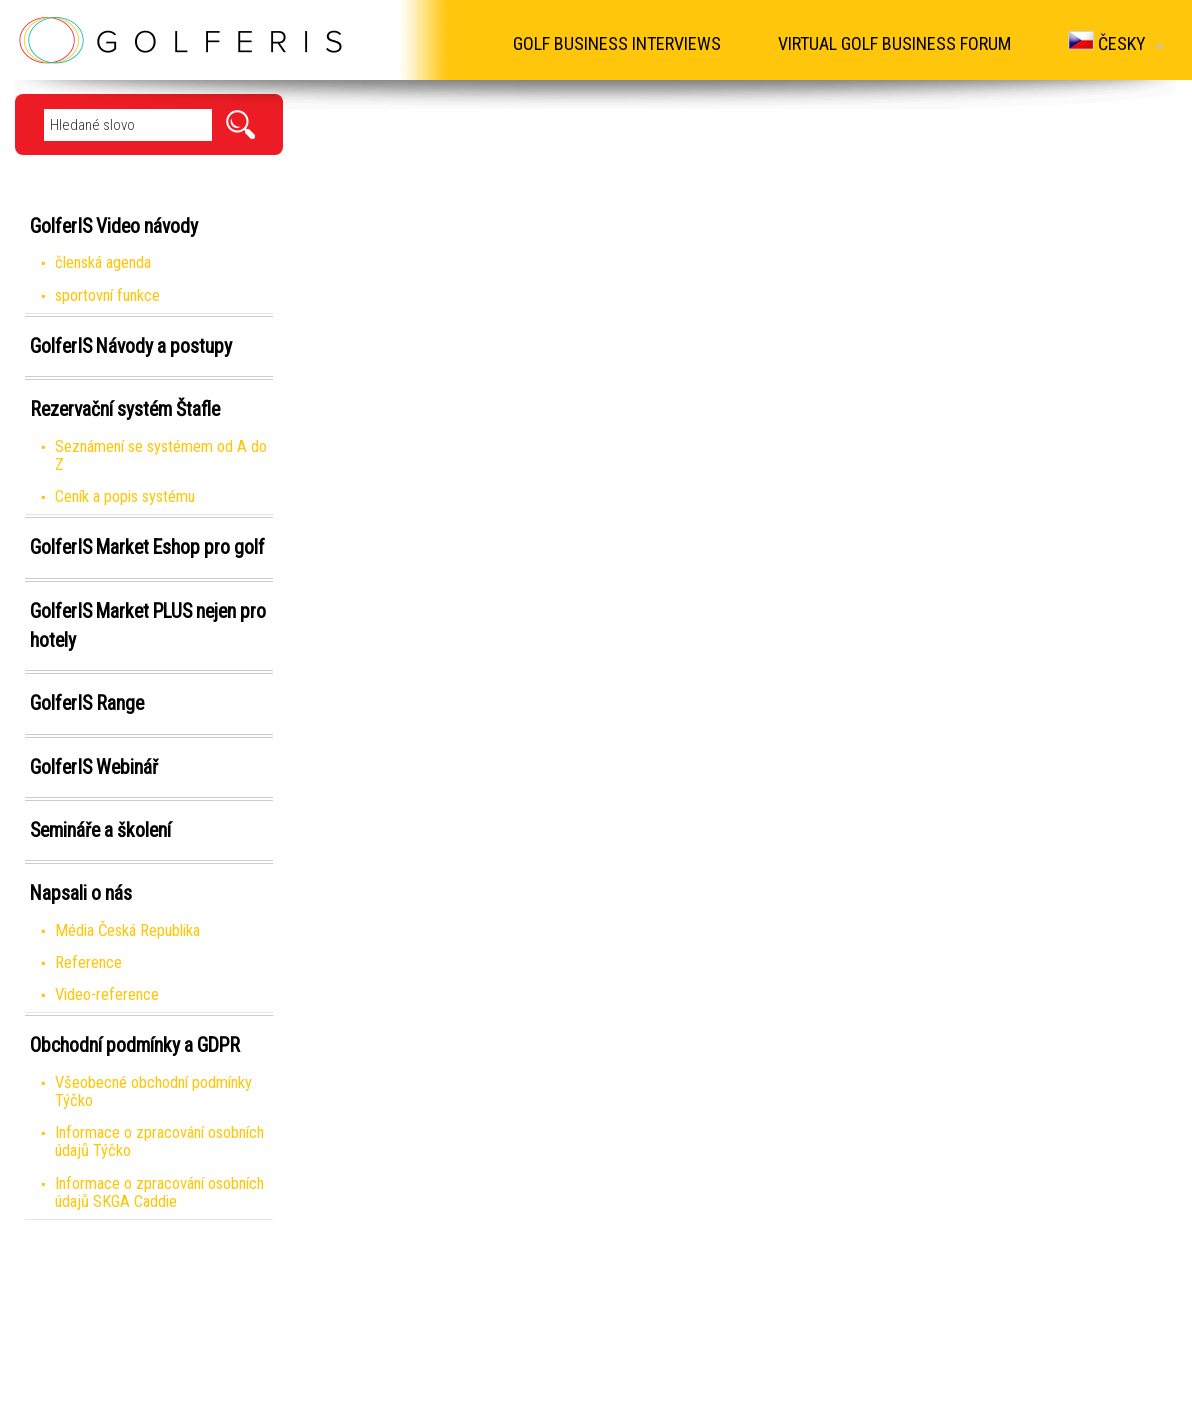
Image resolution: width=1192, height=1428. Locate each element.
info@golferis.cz (727, 1343)
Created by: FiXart (659, 1407)
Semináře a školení (100, 830)
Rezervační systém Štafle (125, 409)
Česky (1114, 42)
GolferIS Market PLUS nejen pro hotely (148, 626)
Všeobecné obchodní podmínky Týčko (153, 1091)
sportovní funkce (107, 295)
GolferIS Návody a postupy (131, 346)
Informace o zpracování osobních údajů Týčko (159, 1141)
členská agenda (103, 262)
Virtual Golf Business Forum (889, 43)
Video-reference (107, 994)
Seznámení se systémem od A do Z (161, 455)
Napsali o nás (81, 893)
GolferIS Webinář (94, 767)
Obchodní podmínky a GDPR (135, 1045)
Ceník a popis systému (125, 496)
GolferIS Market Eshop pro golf (147, 547)
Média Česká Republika (127, 930)
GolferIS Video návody (114, 226)
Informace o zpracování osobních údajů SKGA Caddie (159, 1192)
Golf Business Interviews (609, 43)
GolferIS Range (87, 703)
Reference (88, 962)
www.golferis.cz (725, 1300)
